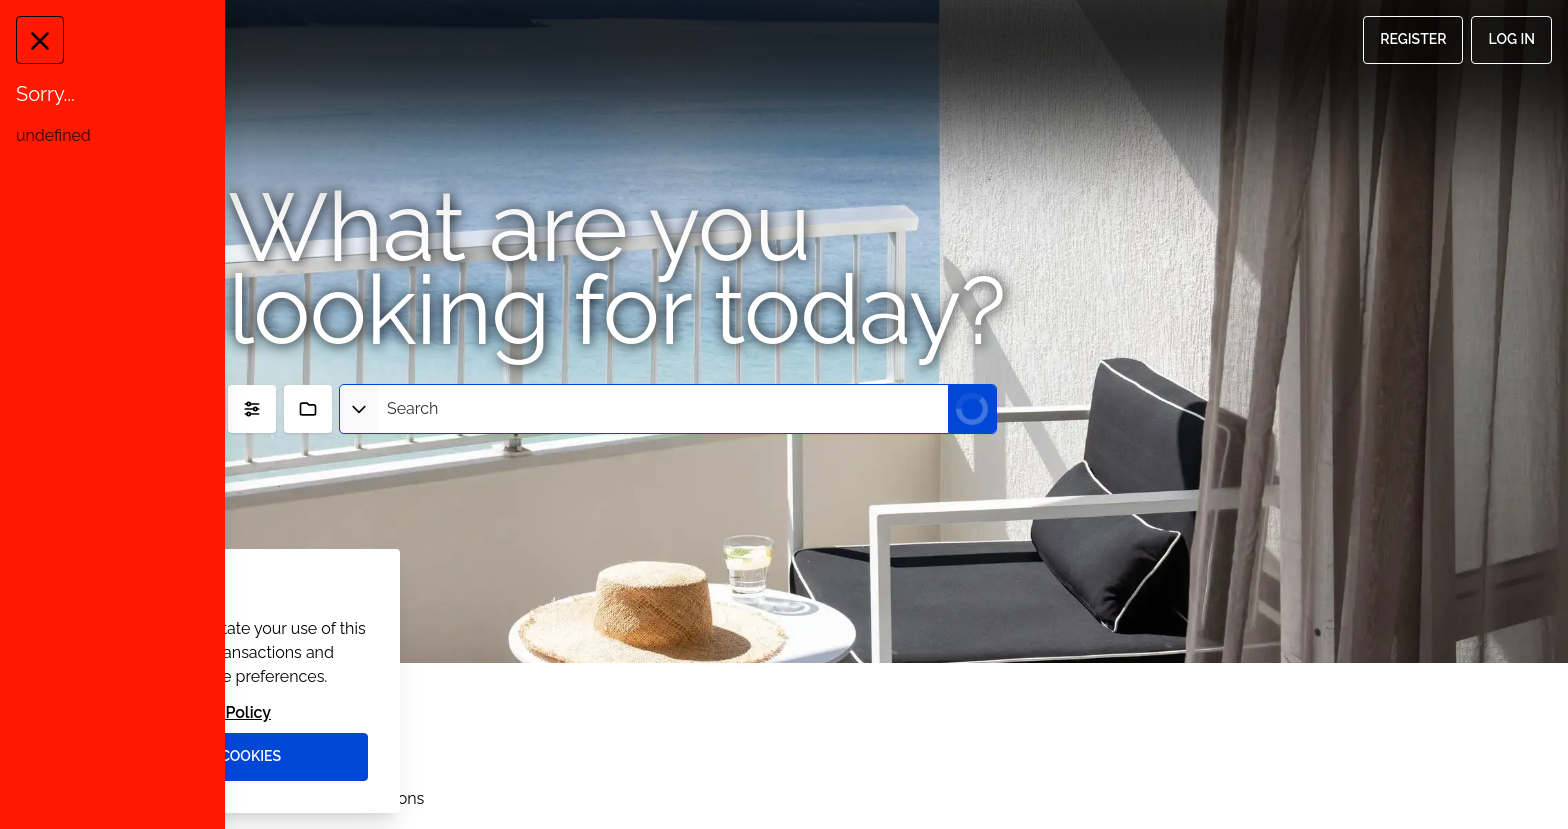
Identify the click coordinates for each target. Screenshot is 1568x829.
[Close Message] (34, 40)
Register (1413, 39)
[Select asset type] (359, 409)
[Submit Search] (972, 409)
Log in (1511, 39)
